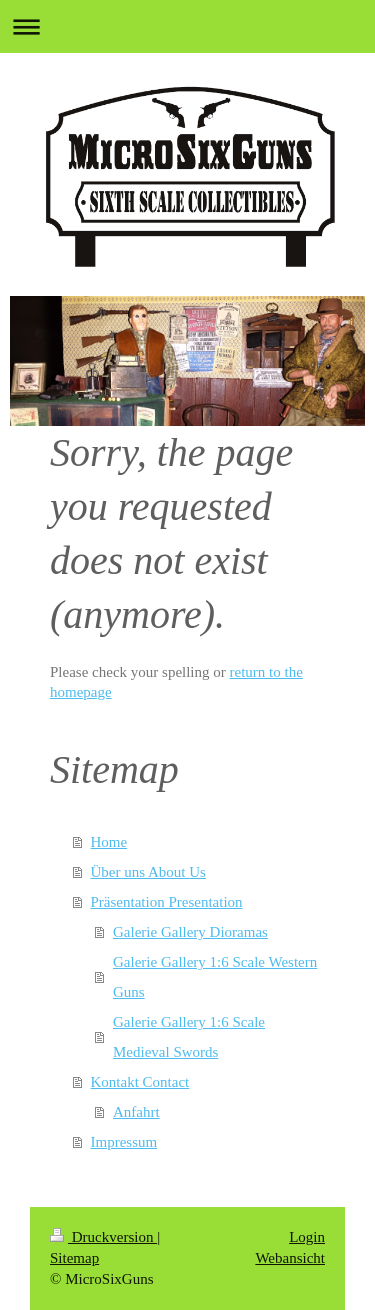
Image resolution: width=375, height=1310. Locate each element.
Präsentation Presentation (167, 902)
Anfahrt (136, 1112)
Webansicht (290, 1258)
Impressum (124, 1142)
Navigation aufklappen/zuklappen (187, 26)
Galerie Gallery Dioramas (190, 932)
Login (307, 1237)
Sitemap (74, 1258)
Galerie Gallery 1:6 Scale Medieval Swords (189, 1037)
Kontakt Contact (140, 1082)
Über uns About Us (148, 872)
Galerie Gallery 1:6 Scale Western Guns (215, 977)
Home (109, 842)
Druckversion (103, 1237)
